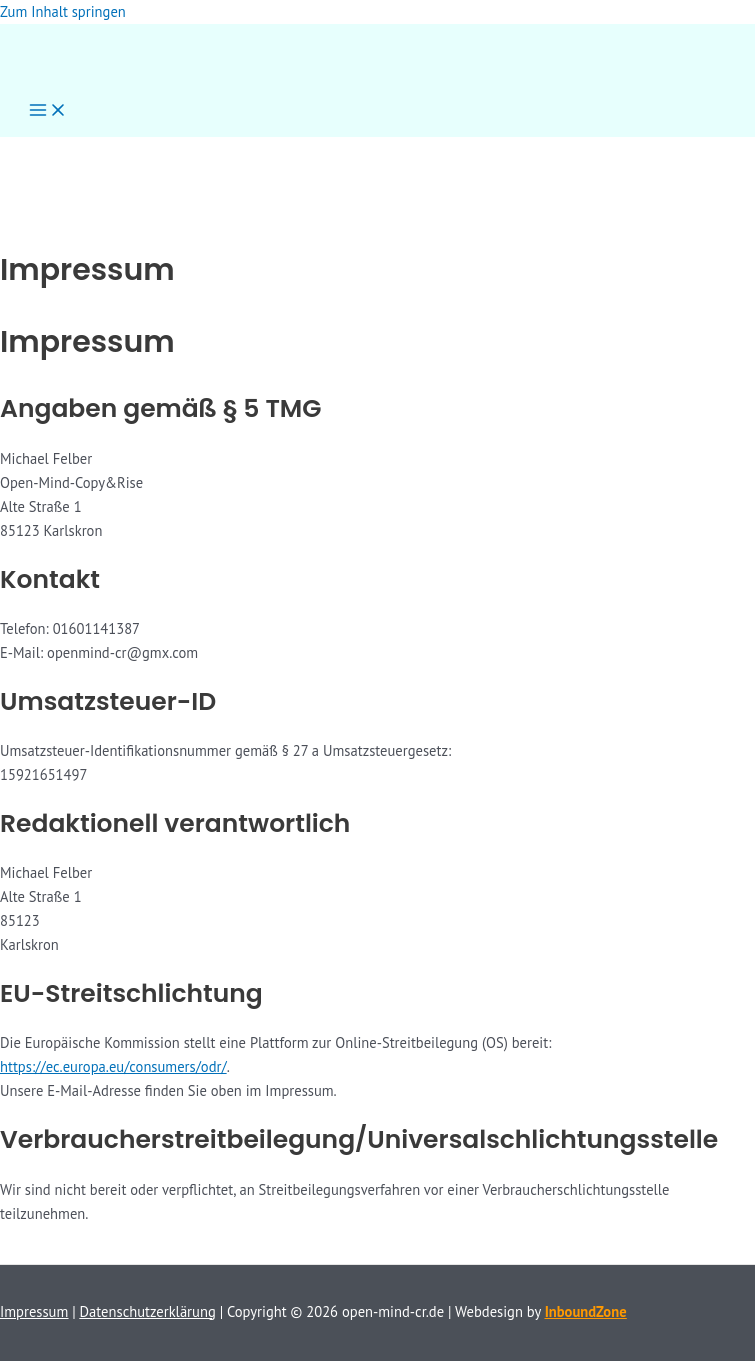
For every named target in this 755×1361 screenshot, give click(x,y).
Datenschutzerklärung (148, 1311)
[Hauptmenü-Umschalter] (48, 111)
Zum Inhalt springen (63, 11)
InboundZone (586, 1311)
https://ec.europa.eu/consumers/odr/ (113, 1066)
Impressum (34, 1311)
